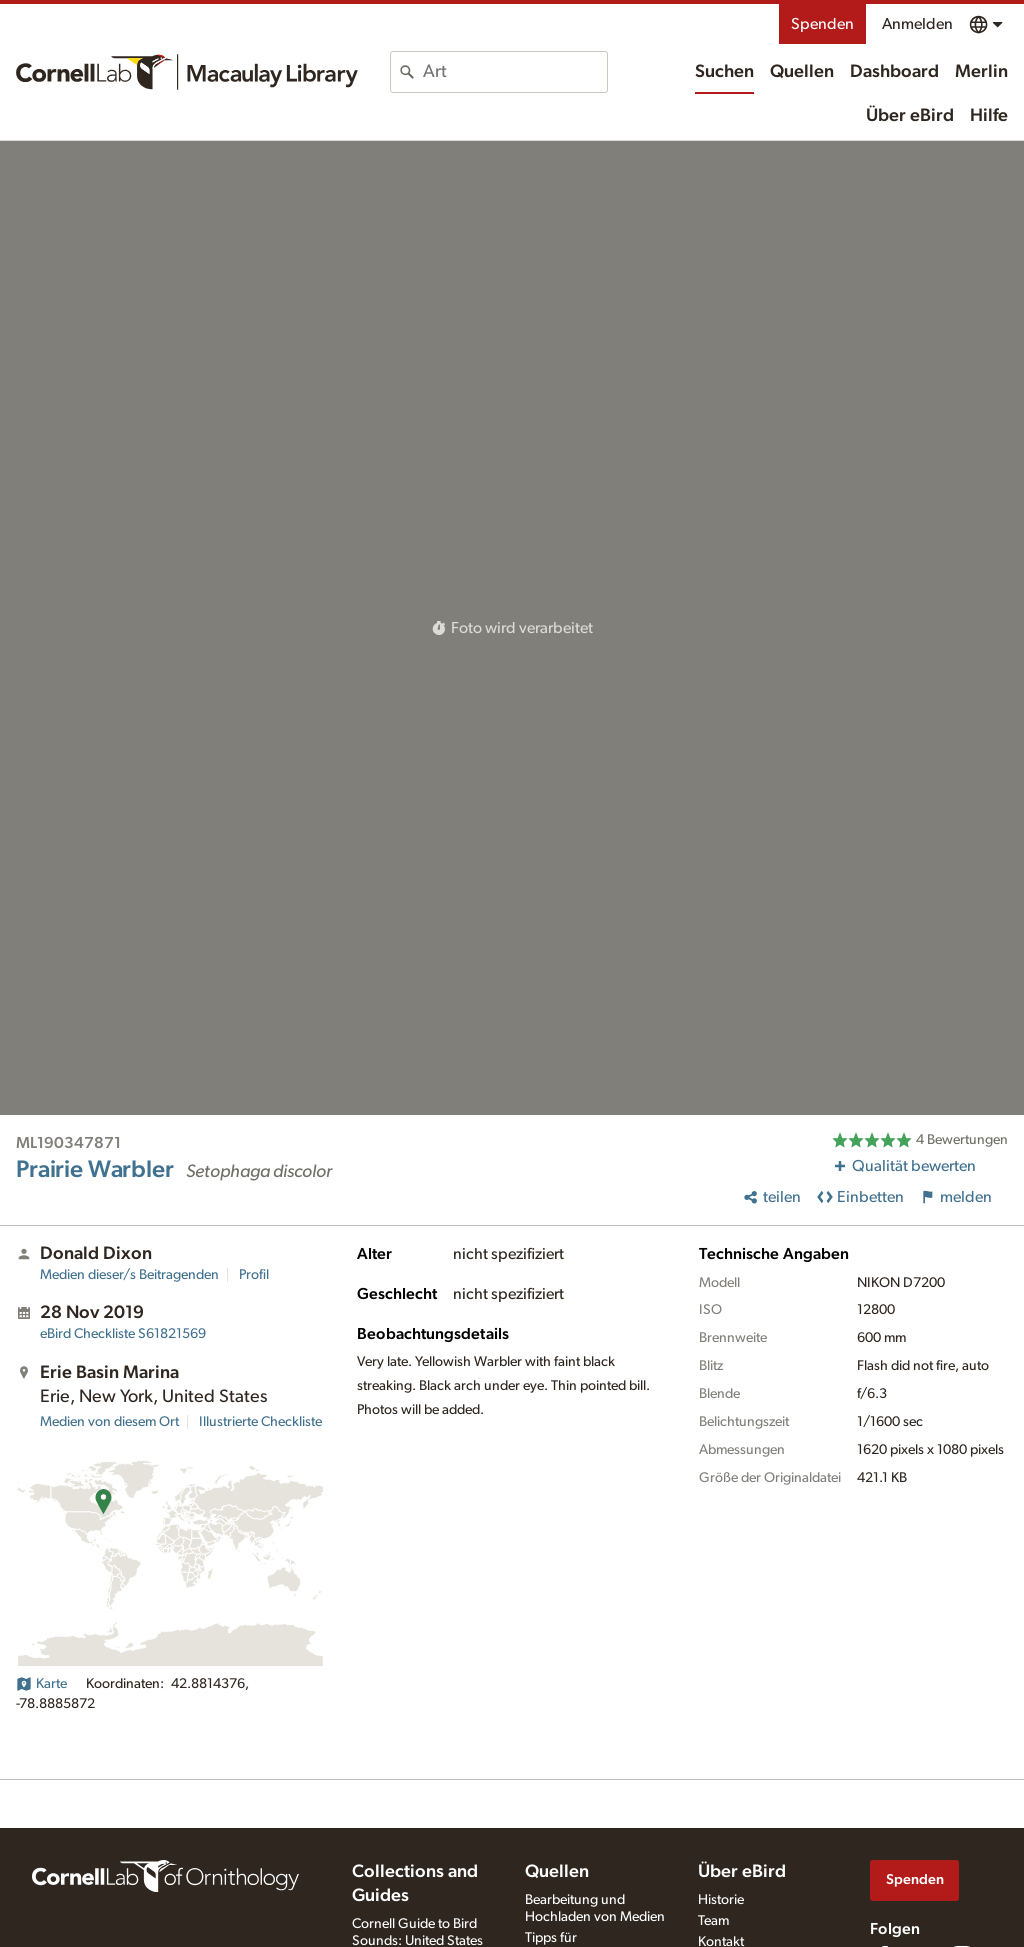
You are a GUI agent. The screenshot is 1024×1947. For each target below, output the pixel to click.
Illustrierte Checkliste (260, 1422)
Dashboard (894, 72)
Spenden (822, 24)
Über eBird (910, 116)
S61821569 (123, 1334)
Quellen (802, 72)
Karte (41, 1684)
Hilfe (989, 116)
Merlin (981, 72)
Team (713, 1921)
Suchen (724, 72)
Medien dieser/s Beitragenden (129, 1275)
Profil (254, 1275)
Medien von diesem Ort (109, 1422)
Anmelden (917, 24)
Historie (721, 1900)
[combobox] (515, 72)
